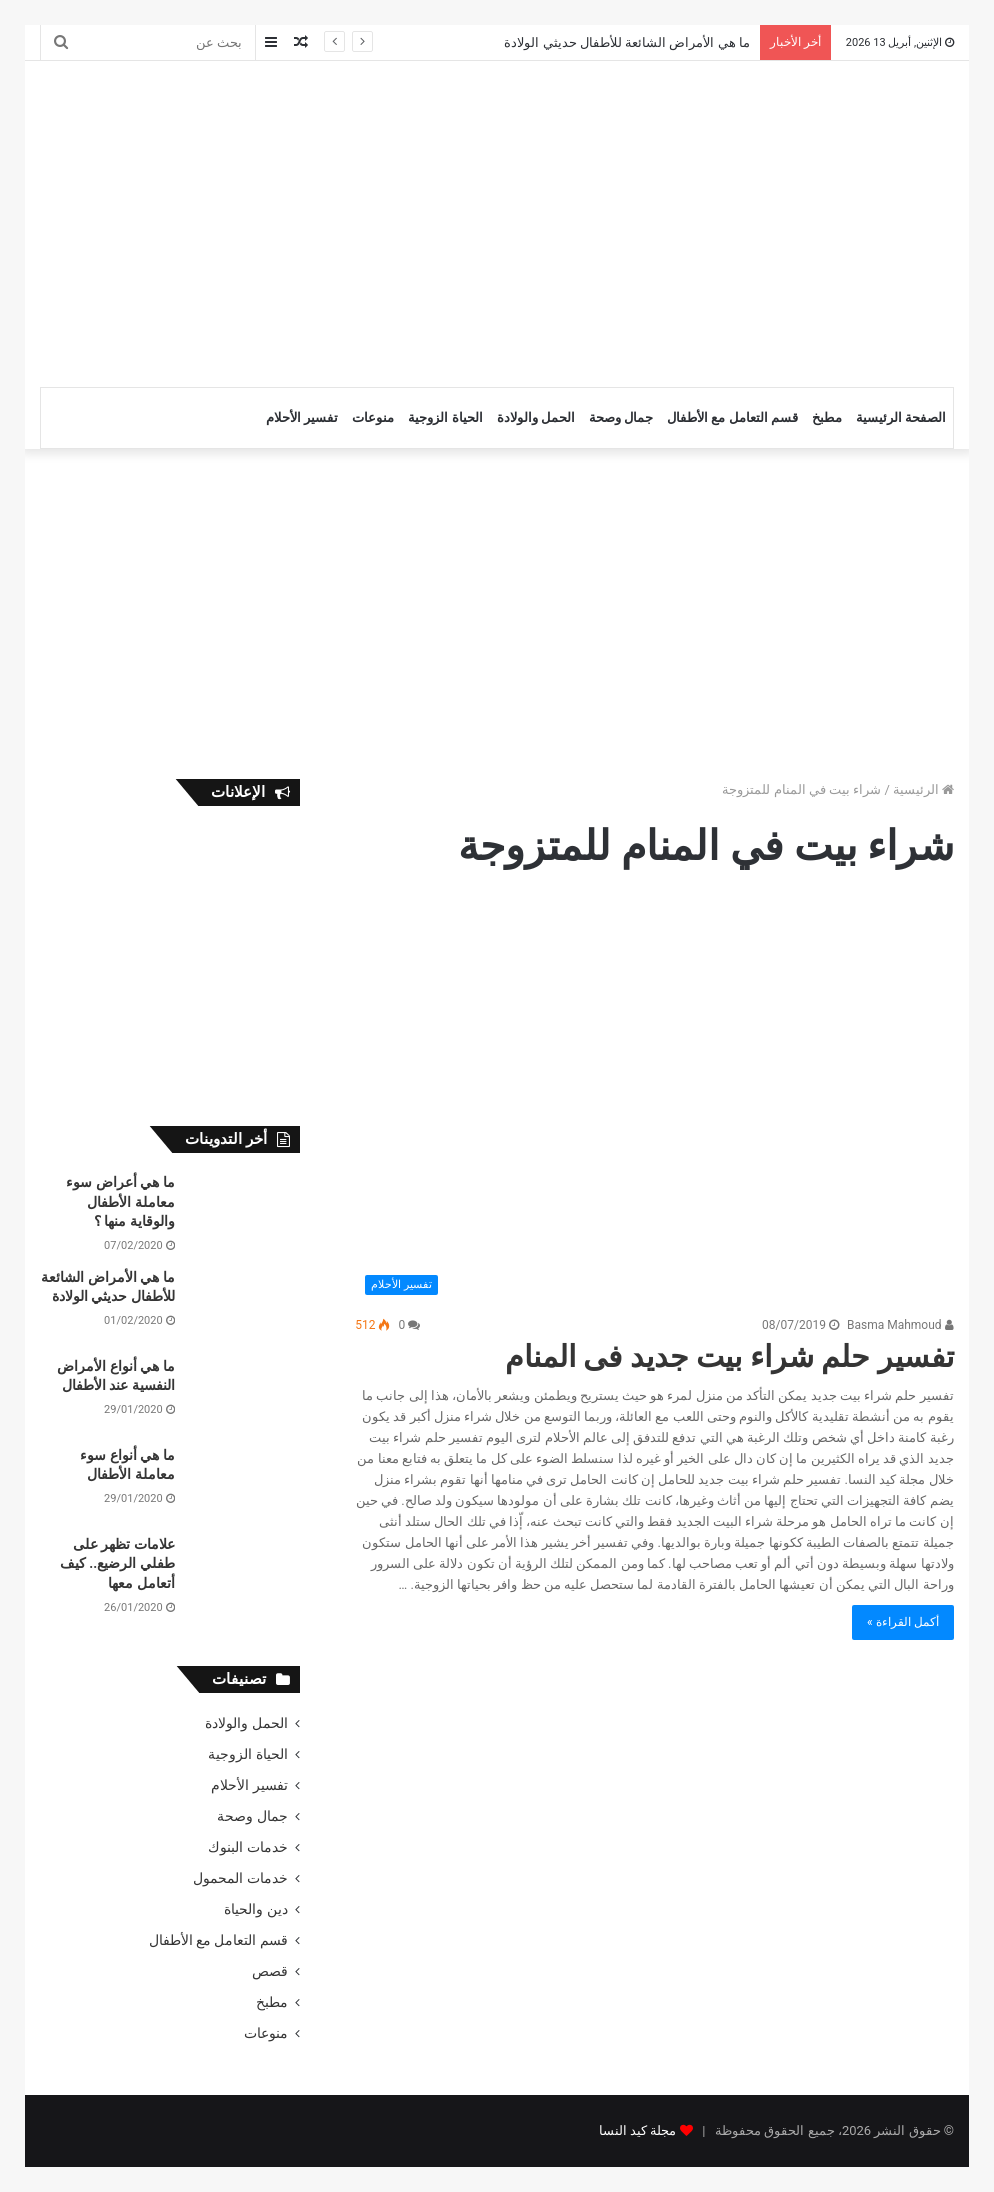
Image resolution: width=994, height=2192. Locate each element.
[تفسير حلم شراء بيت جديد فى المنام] (654, 1104)
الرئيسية (923, 789)
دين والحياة (255, 1909)
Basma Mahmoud (900, 1325)
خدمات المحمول (240, 1878)
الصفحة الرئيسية (901, 417)
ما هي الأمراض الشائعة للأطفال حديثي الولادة (626, 42)
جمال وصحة (621, 417)
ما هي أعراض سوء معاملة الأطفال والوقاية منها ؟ (120, 1201)
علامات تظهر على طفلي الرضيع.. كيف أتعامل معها (117, 1563)
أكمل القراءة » (903, 1622)
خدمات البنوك (247, 1847)
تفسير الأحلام (302, 417)
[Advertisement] (319, 221)
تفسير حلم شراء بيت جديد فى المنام (729, 1356)
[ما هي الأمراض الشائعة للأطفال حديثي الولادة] (245, 1305)
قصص (270, 1971)
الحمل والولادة (536, 417)
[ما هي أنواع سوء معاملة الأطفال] (245, 1483)
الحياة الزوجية (445, 417)
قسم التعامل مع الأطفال (732, 417)
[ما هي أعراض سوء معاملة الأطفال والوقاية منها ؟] (245, 1210)
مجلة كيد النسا (637, 2130)
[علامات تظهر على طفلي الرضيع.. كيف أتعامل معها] (245, 1572)
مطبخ (827, 417)
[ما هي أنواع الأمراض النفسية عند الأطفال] (245, 1394)
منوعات (373, 417)
